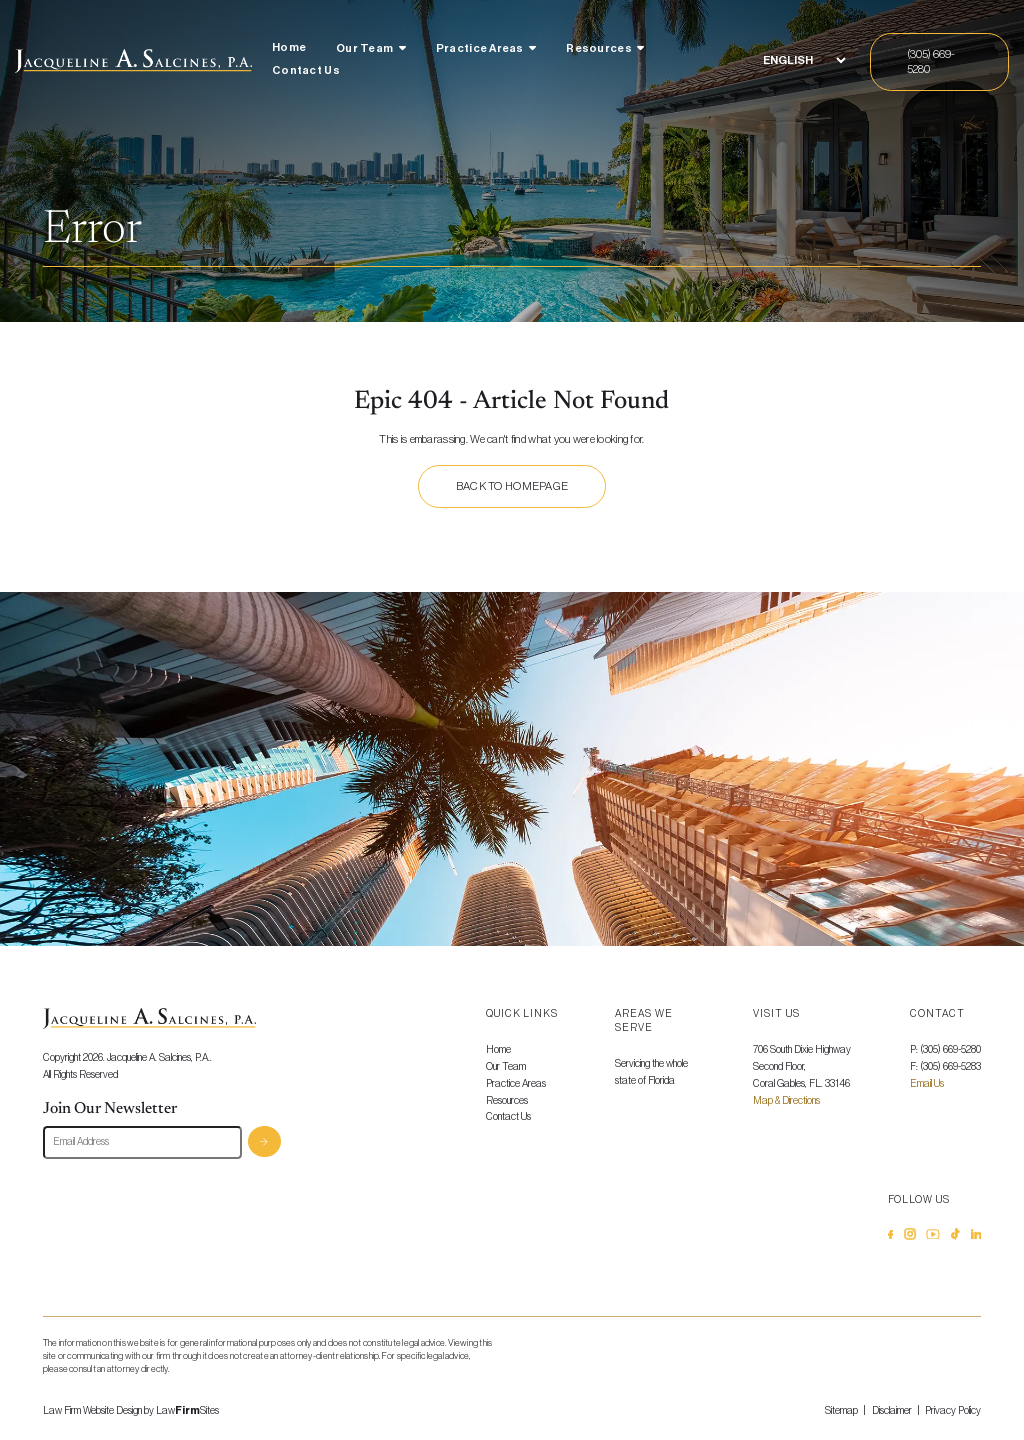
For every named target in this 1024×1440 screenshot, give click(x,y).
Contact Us (306, 70)
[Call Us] (939, 62)
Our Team (364, 48)
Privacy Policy (953, 1411)
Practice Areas (480, 48)
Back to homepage (512, 486)
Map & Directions (786, 1101)
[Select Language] (804, 60)
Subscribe (264, 1141)
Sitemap (841, 1411)
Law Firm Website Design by (98, 1411)
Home (289, 47)
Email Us (927, 1084)
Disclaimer (892, 1411)
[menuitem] (289, 50)
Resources (599, 48)
